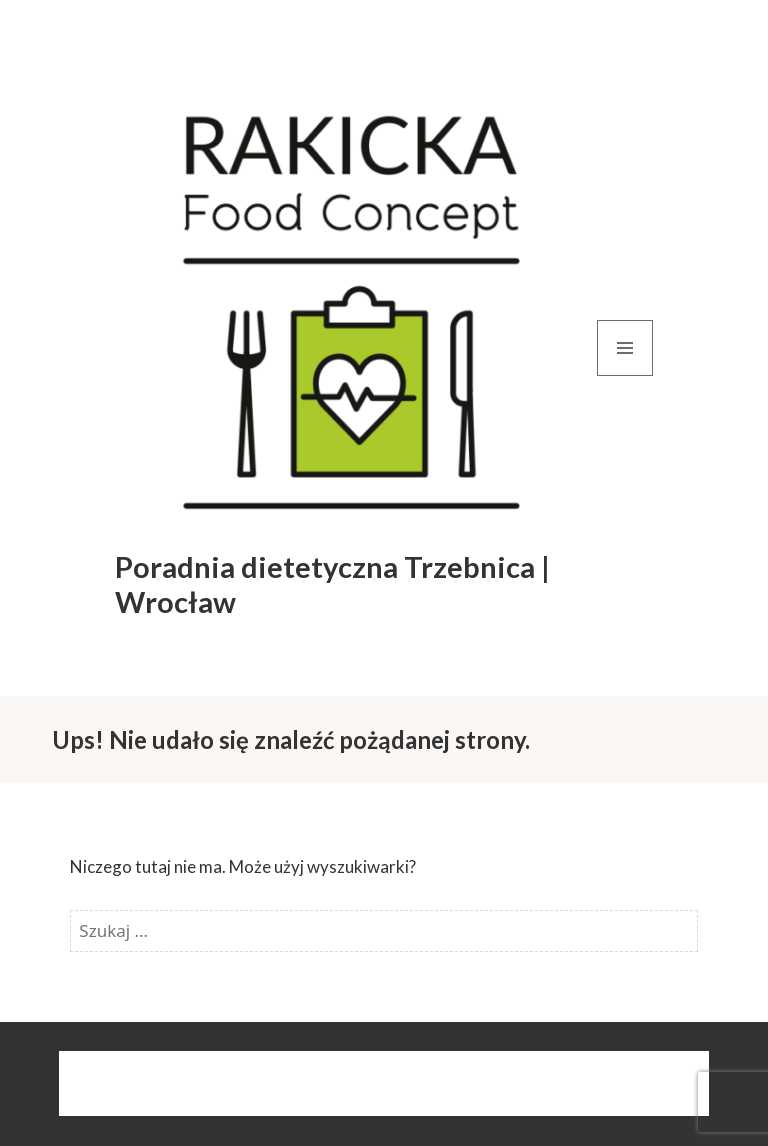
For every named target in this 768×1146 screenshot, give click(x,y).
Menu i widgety (625, 375)
